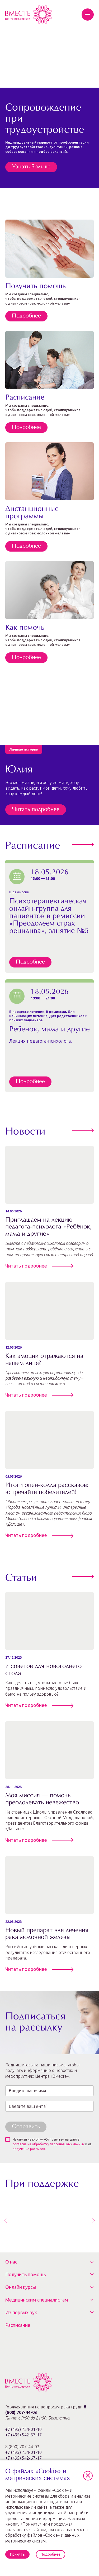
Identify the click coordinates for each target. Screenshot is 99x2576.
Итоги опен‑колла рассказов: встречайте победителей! (47, 1489)
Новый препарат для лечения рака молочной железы (46, 1934)
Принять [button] (17, 2554)
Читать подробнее (35, 810)
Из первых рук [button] (21, 2312)
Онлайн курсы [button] (20, 2287)
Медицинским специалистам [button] (36, 2299)
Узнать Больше (31, 167)
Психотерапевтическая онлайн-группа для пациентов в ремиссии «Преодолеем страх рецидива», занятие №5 (49, 916)
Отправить (26, 2127)
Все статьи (81, 1576)
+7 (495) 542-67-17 (23, 2434)
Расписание (17, 2325)
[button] (88, 2475)
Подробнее (26, 316)
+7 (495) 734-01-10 (23, 2429)
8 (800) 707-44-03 (23, 2452)
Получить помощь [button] (25, 2274)
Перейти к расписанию (81, 844)
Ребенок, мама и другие (49, 1029)
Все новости (81, 1130)
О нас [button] (11, 2261)
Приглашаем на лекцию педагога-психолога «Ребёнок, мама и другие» (48, 1227)
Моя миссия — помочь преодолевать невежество (42, 1799)
